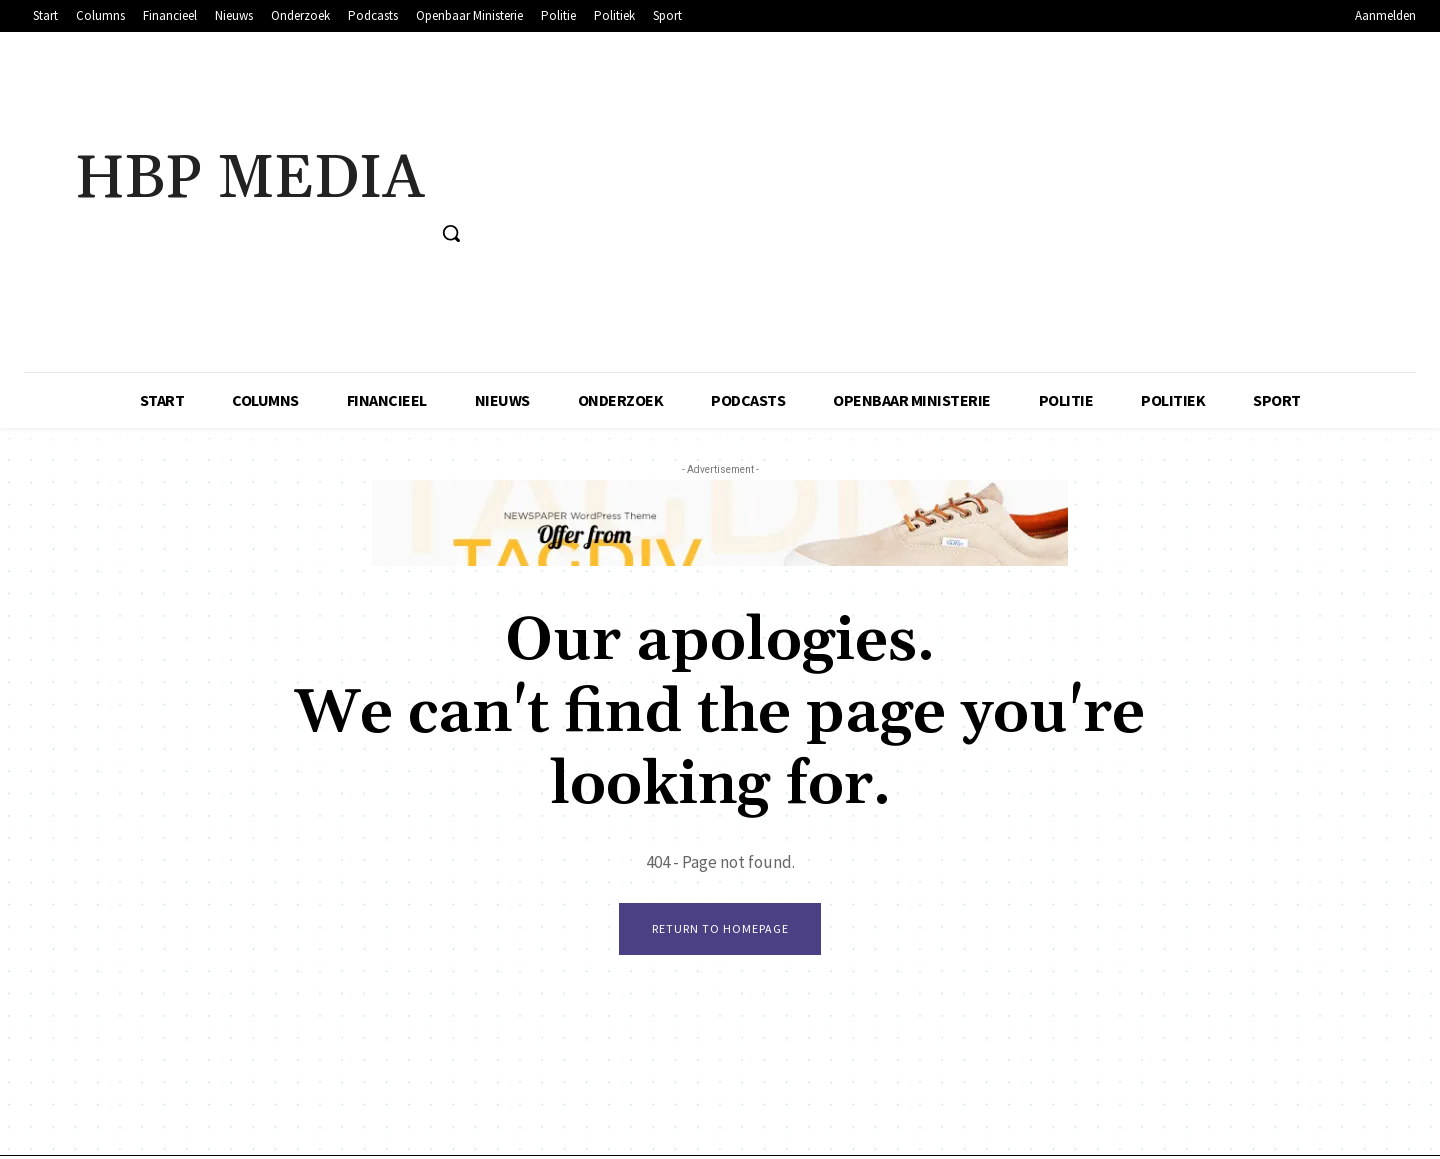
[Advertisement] (955, 202)
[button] (451, 233)
